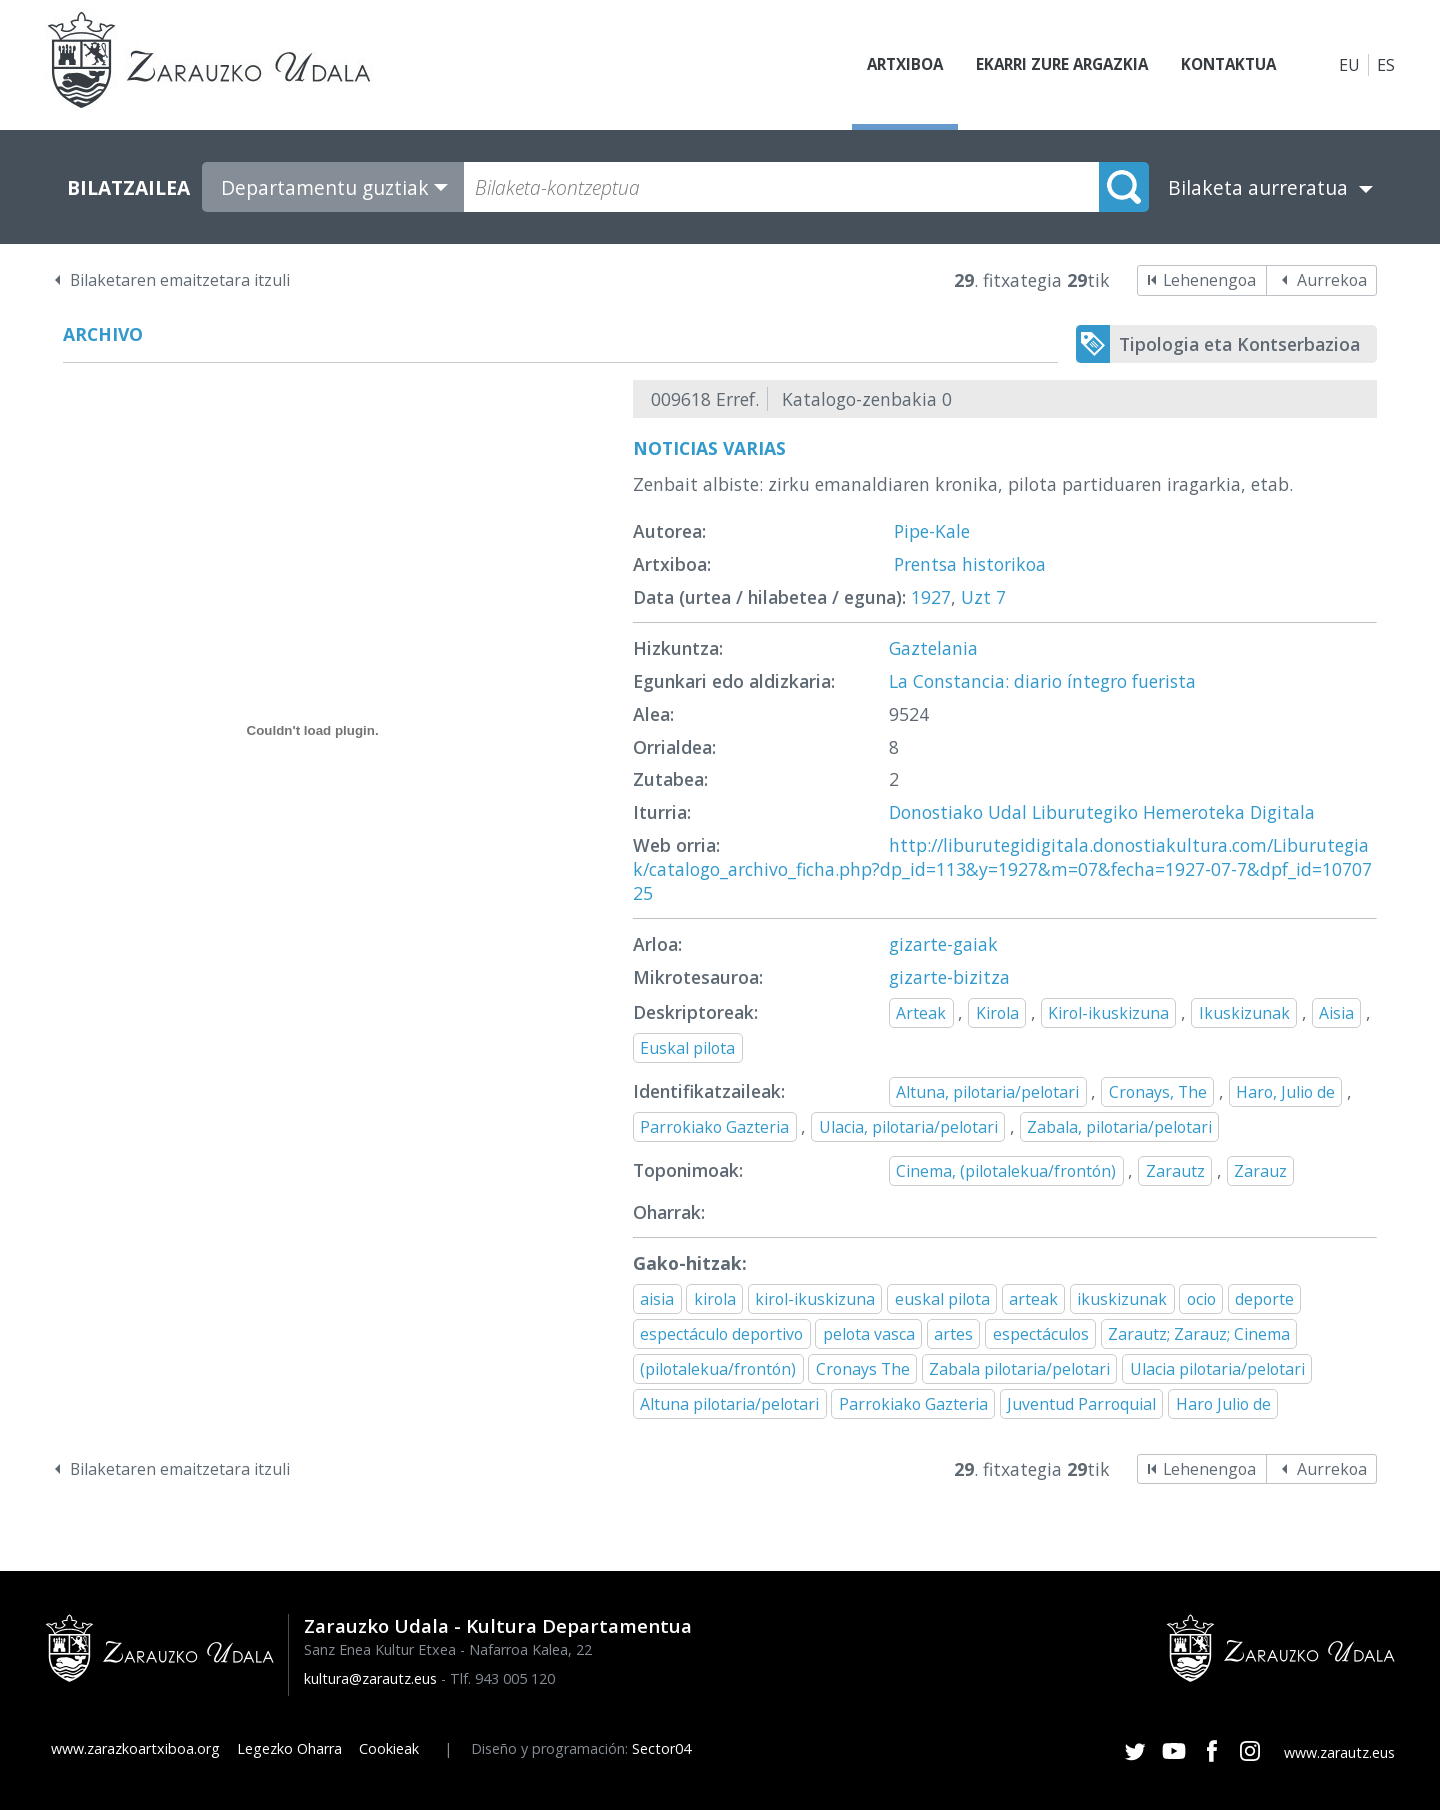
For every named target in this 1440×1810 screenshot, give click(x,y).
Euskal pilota (687, 1048)
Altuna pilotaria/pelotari (729, 1404)
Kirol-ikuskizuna (1108, 1013)
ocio (1201, 1299)
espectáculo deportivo (721, 1334)
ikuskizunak (1122, 1299)
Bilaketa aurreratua (1258, 187)
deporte (1264, 1299)
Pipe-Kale (932, 531)
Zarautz (1175, 1171)
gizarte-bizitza (949, 977)
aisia (657, 1299)
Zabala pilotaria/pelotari (1019, 1369)
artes (953, 1334)
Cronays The (863, 1369)
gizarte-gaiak (943, 944)
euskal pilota (942, 1299)
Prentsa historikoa (970, 564)
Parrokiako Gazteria (714, 1127)
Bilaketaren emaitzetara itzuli (180, 280)
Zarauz (1260, 1171)
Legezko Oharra (289, 1748)
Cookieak (389, 1748)
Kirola (997, 1013)
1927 (931, 597)
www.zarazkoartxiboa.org (135, 1748)
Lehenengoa (1209, 280)
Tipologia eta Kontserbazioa (1239, 344)
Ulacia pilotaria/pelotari (1217, 1369)
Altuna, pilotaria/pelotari (987, 1092)
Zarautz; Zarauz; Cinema (1199, 1334)
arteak (1033, 1299)
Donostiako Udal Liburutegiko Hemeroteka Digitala (1102, 812)
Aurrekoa (1332, 280)
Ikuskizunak (1244, 1013)
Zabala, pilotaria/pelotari (1119, 1127)
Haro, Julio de (1285, 1092)
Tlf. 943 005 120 (502, 1678)
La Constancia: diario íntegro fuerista (1042, 681)
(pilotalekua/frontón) (718, 1369)
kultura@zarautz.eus (370, 1678)
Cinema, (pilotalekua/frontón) (1006, 1171)
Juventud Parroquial (1081, 1404)
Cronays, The (1158, 1092)
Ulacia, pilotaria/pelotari (908, 1127)
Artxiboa (886, 65)
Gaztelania (933, 648)
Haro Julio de (1223, 1404)
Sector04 (661, 1748)
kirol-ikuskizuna (815, 1299)
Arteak (921, 1013)
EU (1349, 65)
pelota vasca (869, 1334)
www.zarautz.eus (1339, 1752)
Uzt (976, 597)
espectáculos (1041, 1334)
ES (1386, 65)
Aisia (1336, 1013)
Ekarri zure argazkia (1050, 65)
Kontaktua (1224, 65)
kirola (715, 1299)
